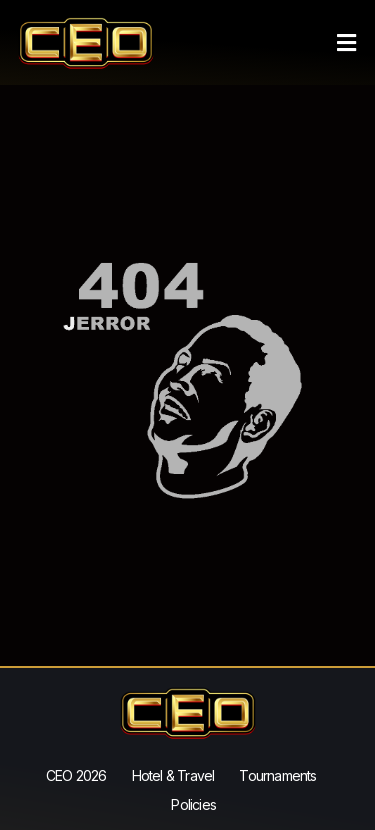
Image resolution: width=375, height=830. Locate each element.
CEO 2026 (76, 775)
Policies (193, 804)
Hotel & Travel (173, 775)
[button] (347, 42)
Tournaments (277, 775)
